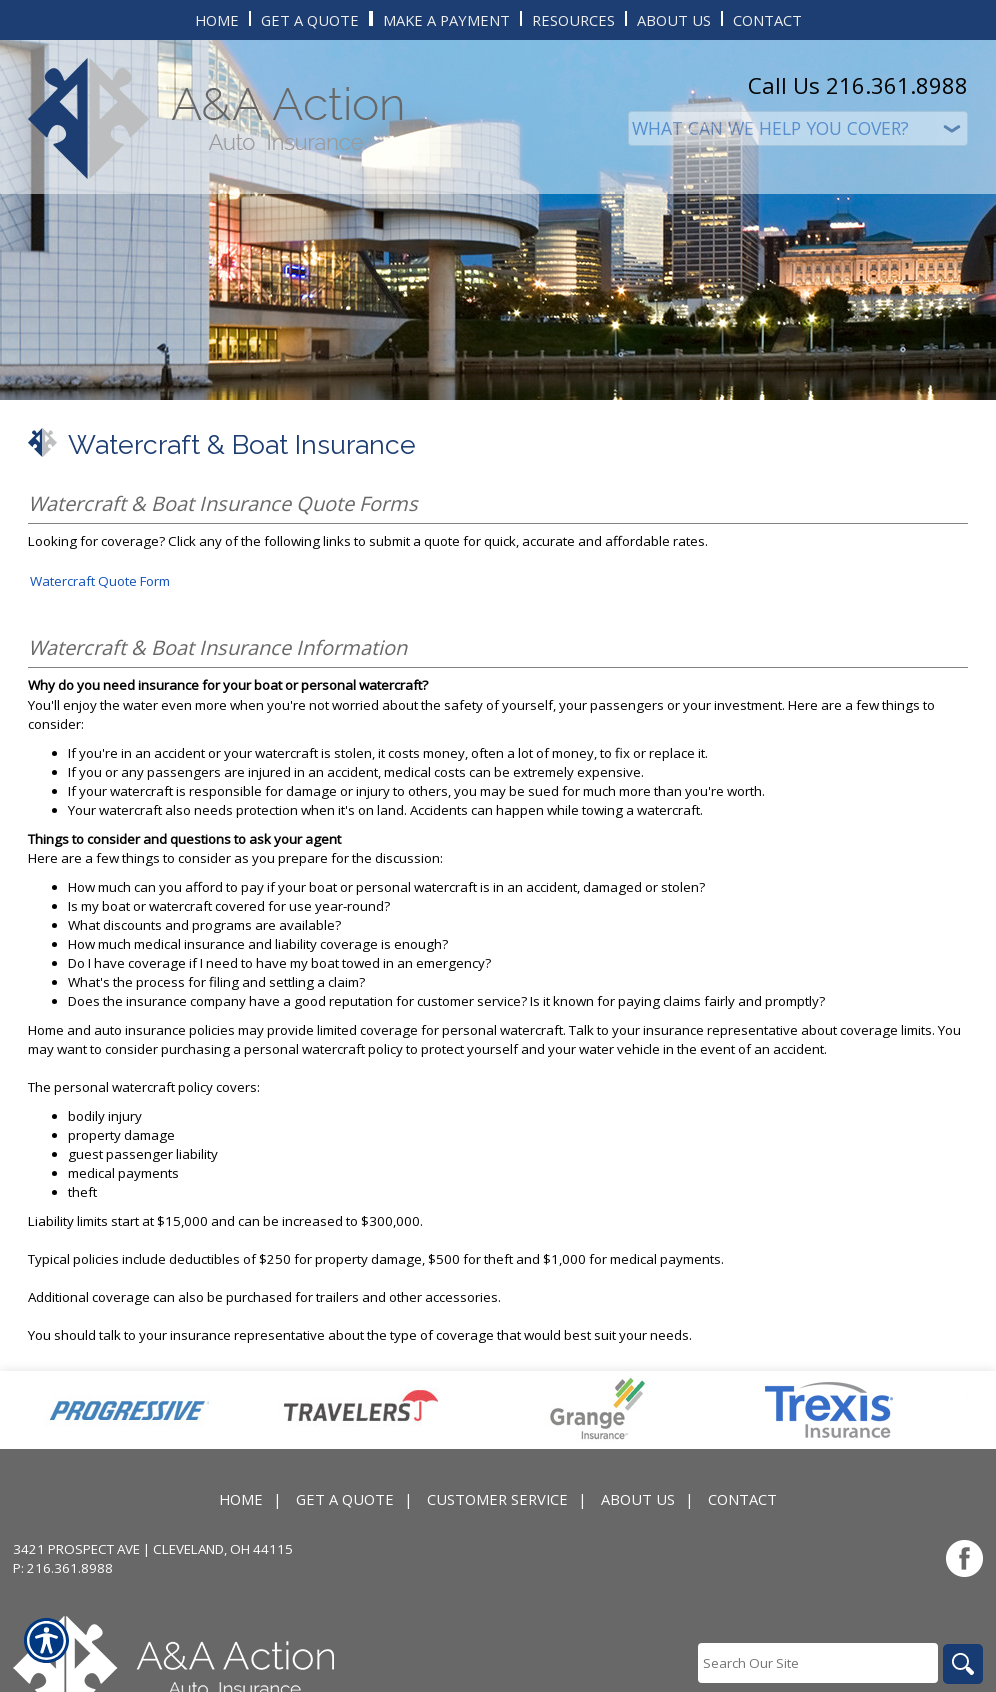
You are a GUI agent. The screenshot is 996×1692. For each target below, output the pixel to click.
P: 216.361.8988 (63, 1568)
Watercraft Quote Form (100, 581)
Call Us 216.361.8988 (858, 85)
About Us (638, 1499)
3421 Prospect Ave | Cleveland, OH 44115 (153, 1549)
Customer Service (497, 1499)
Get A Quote (345, 1499)
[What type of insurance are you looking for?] (798, 128)
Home (241, 1499)
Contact (742, 1499)
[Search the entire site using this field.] (818, 1663)
